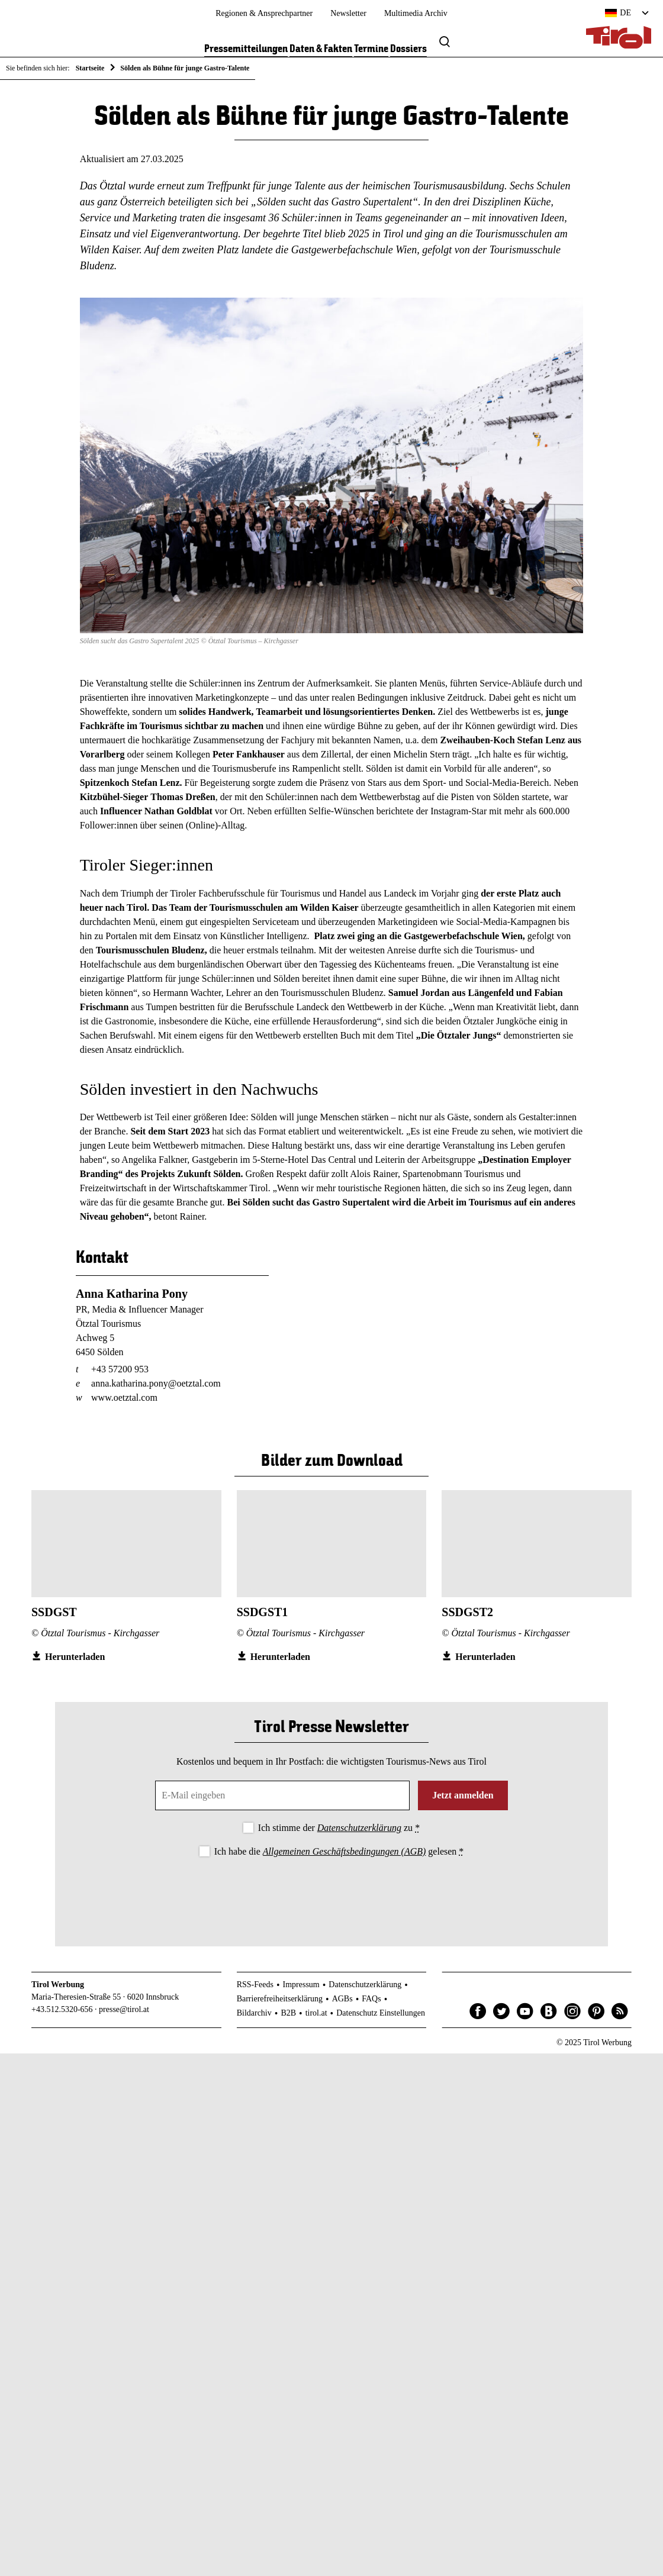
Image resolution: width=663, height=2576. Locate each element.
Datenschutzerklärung (359, 1830)
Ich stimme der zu (339, 1830)
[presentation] (331, 1894)
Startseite (90, 68)
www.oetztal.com (124, 1400)
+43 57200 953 (120, 1371)
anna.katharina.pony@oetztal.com (156, 1386)
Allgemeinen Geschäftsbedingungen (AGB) (344, 1853)
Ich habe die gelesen (339, 1853)
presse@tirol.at (124, 2011)
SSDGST (54, 1613)
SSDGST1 (262, 1613)
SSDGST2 (467, 1613)
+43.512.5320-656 (62, 2011)
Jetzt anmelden (463, 1797)
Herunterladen (75, 1658)
